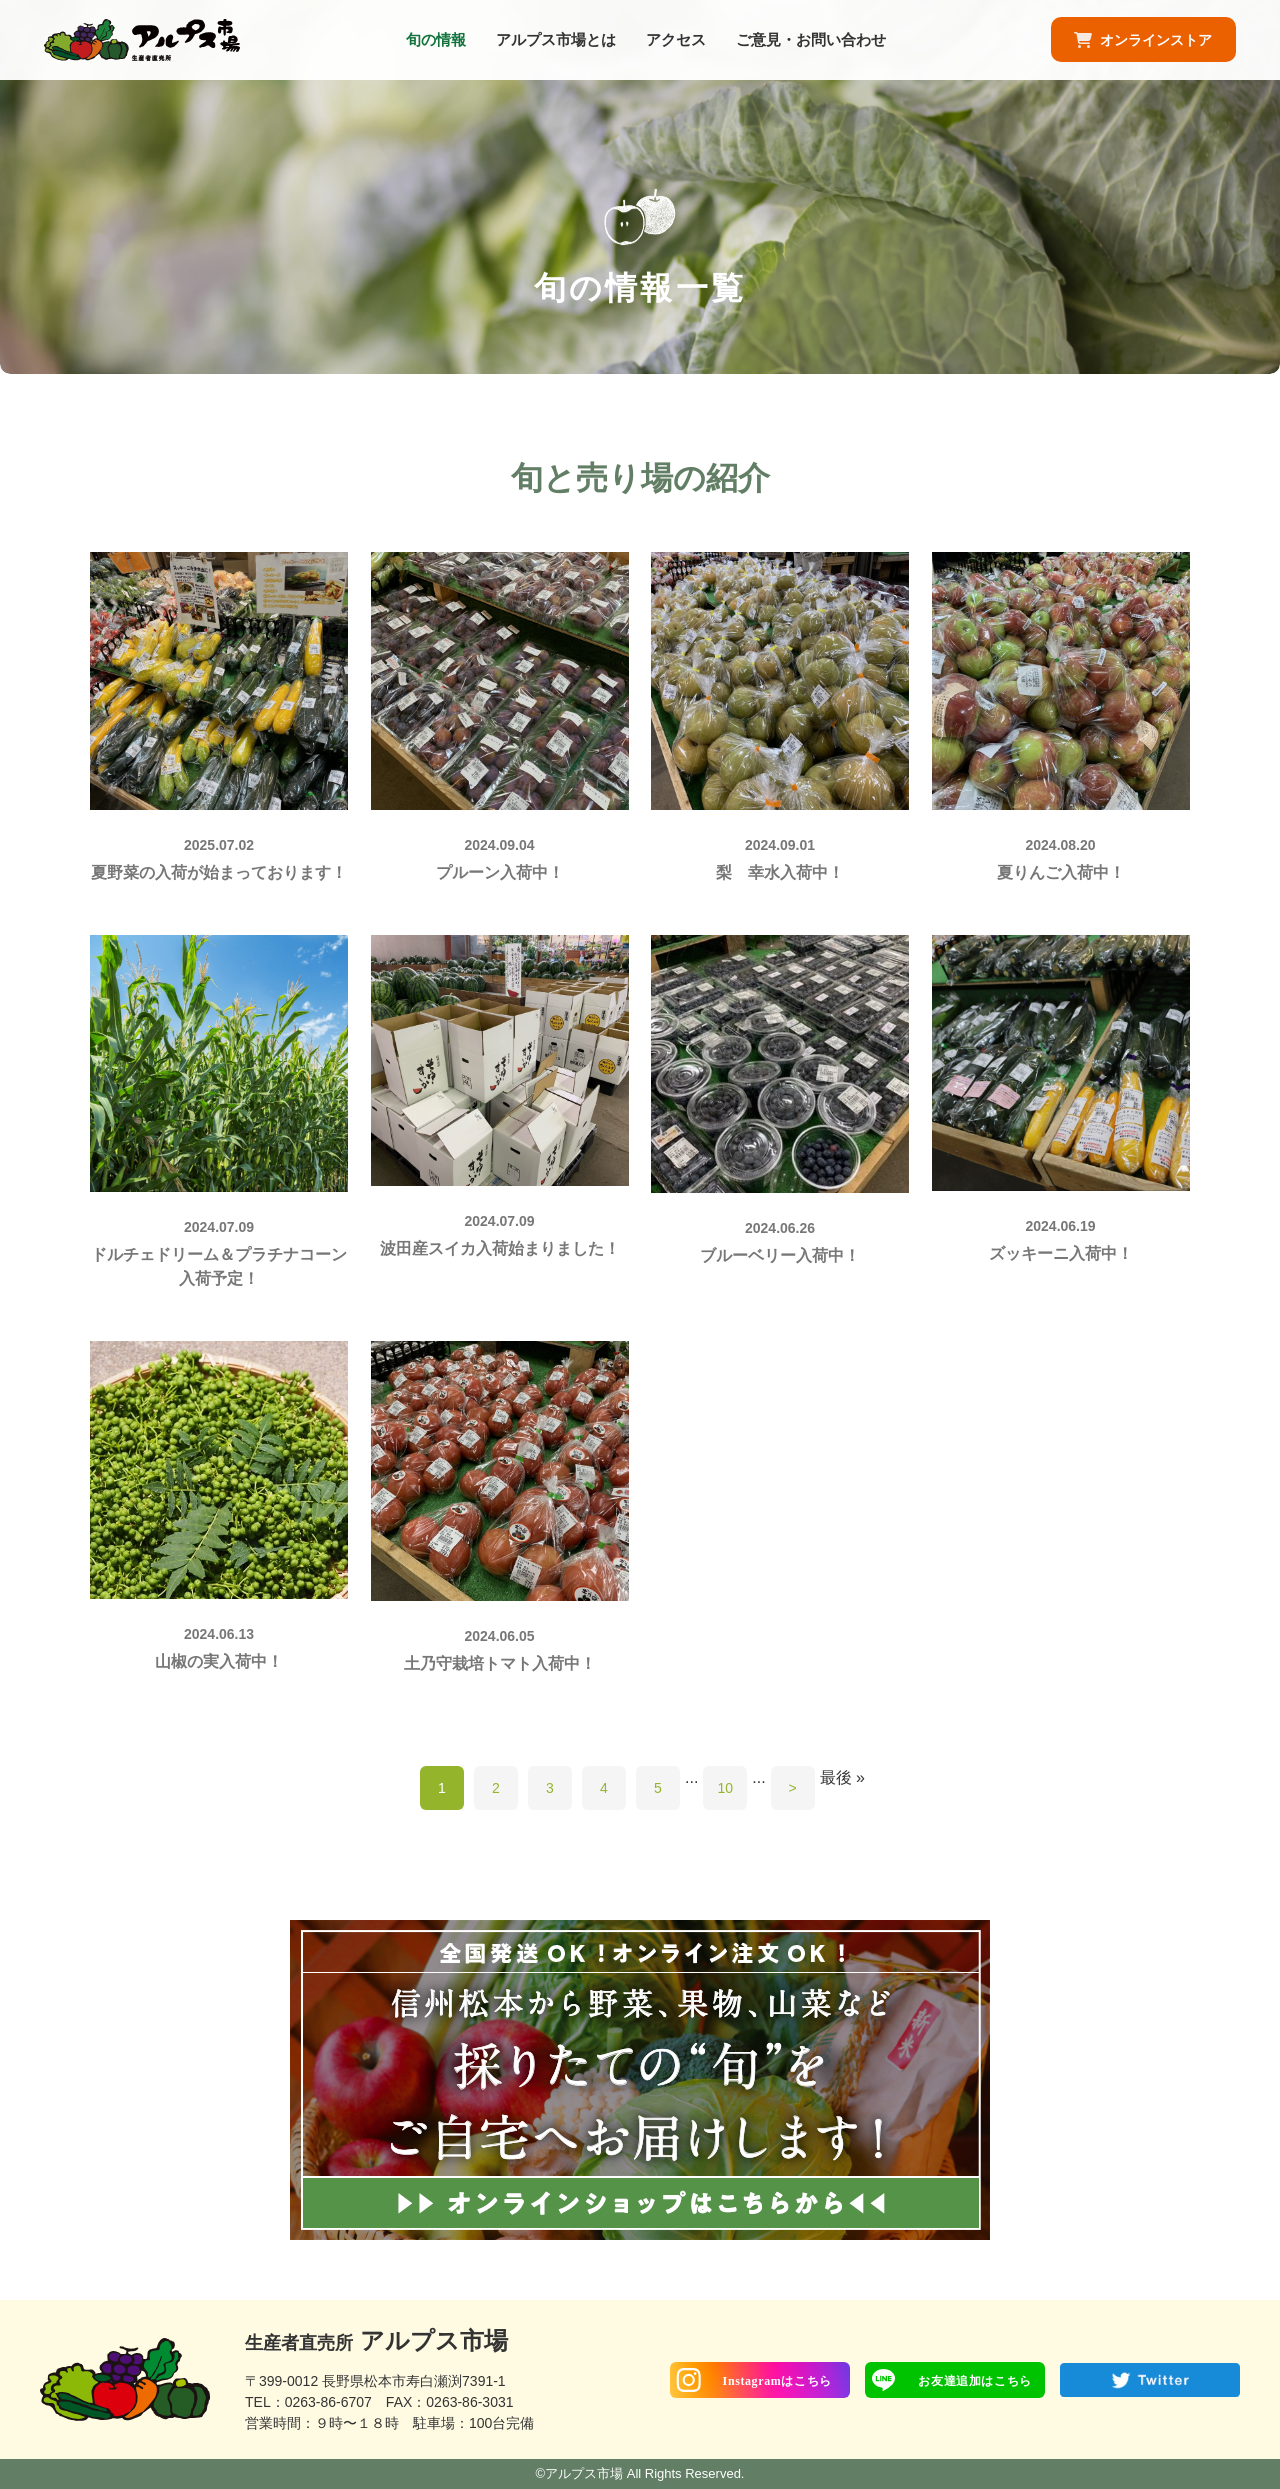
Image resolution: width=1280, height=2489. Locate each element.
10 (726, 1788)
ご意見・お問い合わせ (811, 44)
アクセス (676, 44)
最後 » (842, 1777)
